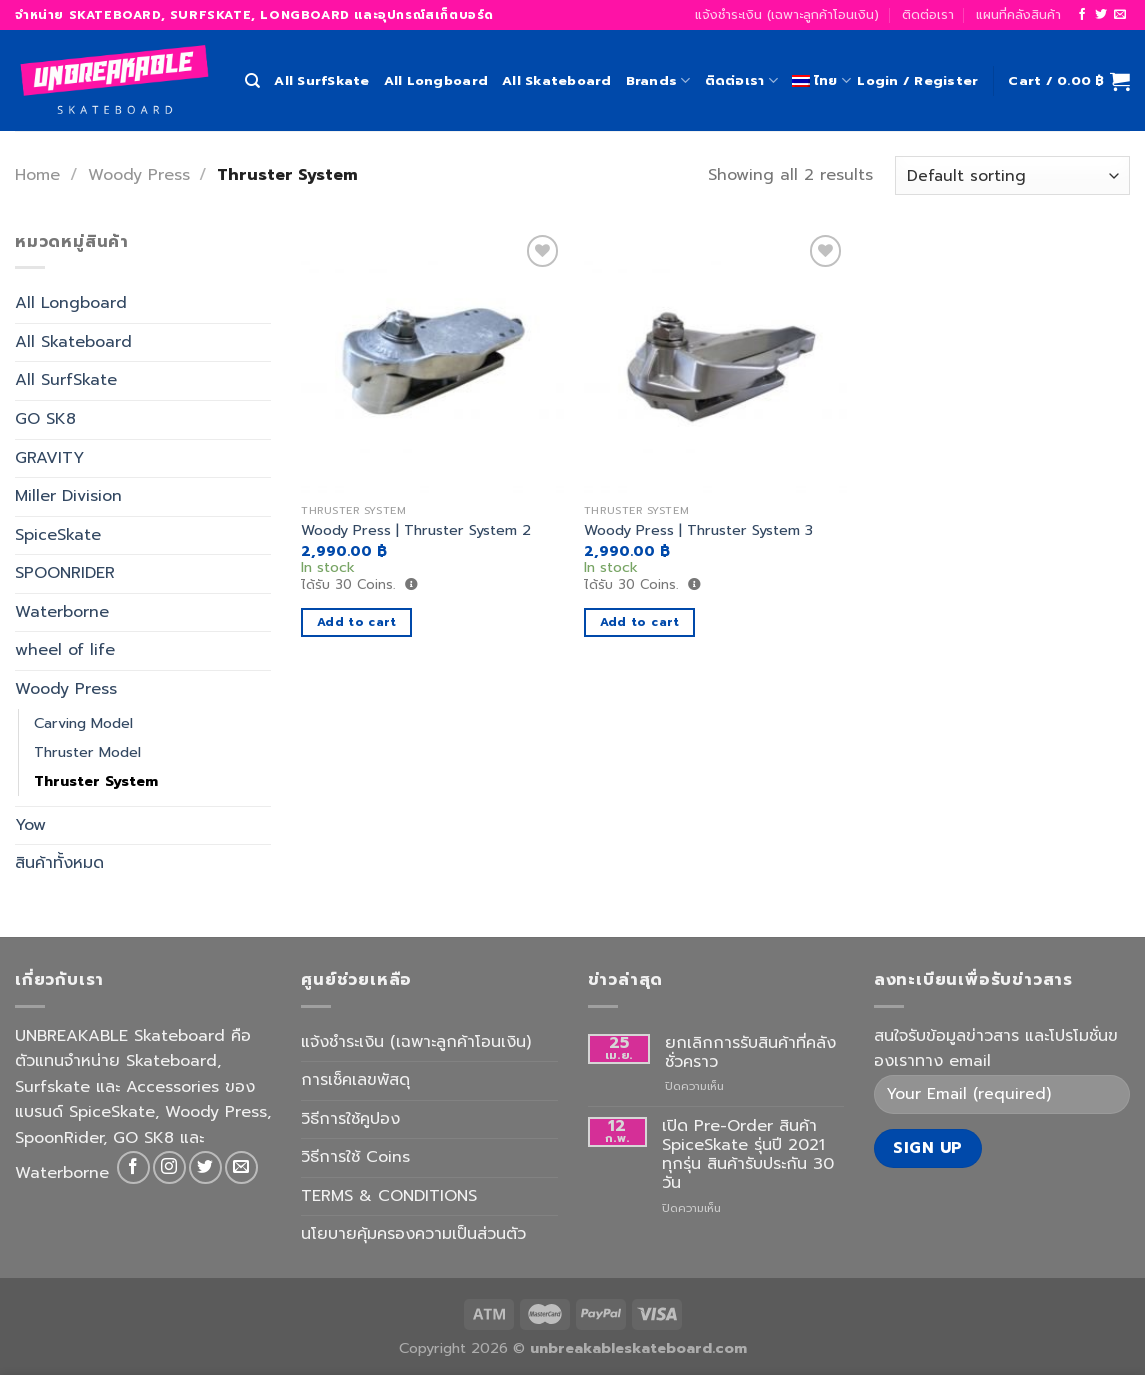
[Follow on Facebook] (1082, 15)
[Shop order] (1012, 175)
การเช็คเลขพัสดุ (355, 1080)
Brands (658, 81)
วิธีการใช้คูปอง (350, 1119)
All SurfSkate (321, 80)
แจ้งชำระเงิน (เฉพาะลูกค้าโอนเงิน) (787, 14)
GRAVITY (49, 458)
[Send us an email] (1120, 15)
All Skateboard (557, 80)
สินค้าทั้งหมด (59, 864)
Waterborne (62, 612)
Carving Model (83, 723)
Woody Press (139, 175)
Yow (30, 825)
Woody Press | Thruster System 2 (416, 530)
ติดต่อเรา (928, 14)
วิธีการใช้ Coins (355, 1157)
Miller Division (68, 496)
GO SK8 (45, 419)
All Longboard (436, 80)
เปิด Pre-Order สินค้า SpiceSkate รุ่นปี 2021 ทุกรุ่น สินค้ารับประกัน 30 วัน (748, 1155)
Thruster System (96, 781)
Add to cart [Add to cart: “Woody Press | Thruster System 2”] (357, 622)
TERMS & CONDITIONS (389, 1196)
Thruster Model (87, 752)
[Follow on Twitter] (1101, 15)
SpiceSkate (58, 535)
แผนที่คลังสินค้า (1018, 14)
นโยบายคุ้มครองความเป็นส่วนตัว (413, 1234)
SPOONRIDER (65, 574)
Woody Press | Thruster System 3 (698, 530)
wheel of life (65, 651)
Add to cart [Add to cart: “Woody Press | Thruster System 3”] (640, 622)
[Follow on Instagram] (169, 1167)
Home (37, 175)
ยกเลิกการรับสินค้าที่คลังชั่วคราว (750, 1053)
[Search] (252, 81)
